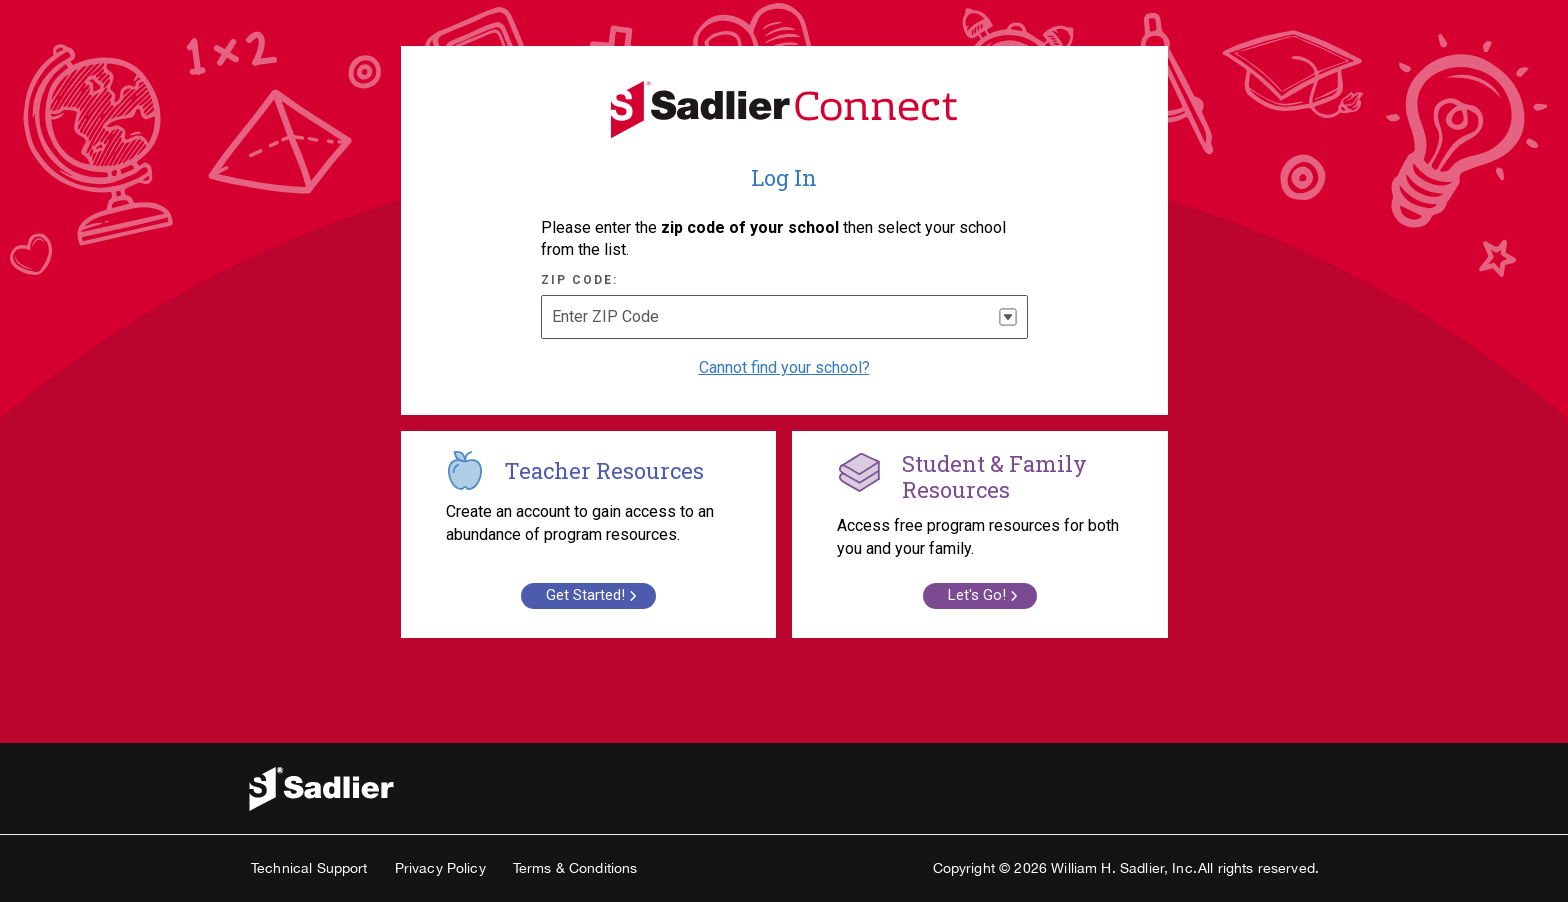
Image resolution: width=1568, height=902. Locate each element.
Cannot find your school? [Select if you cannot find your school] (784, 367)
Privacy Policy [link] (440, 868)
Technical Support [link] (309, 868)
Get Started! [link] (594, 595)
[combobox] (784, 317)
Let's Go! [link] (985, 595)
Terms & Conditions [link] (575, 868)
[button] (1008, 317)
